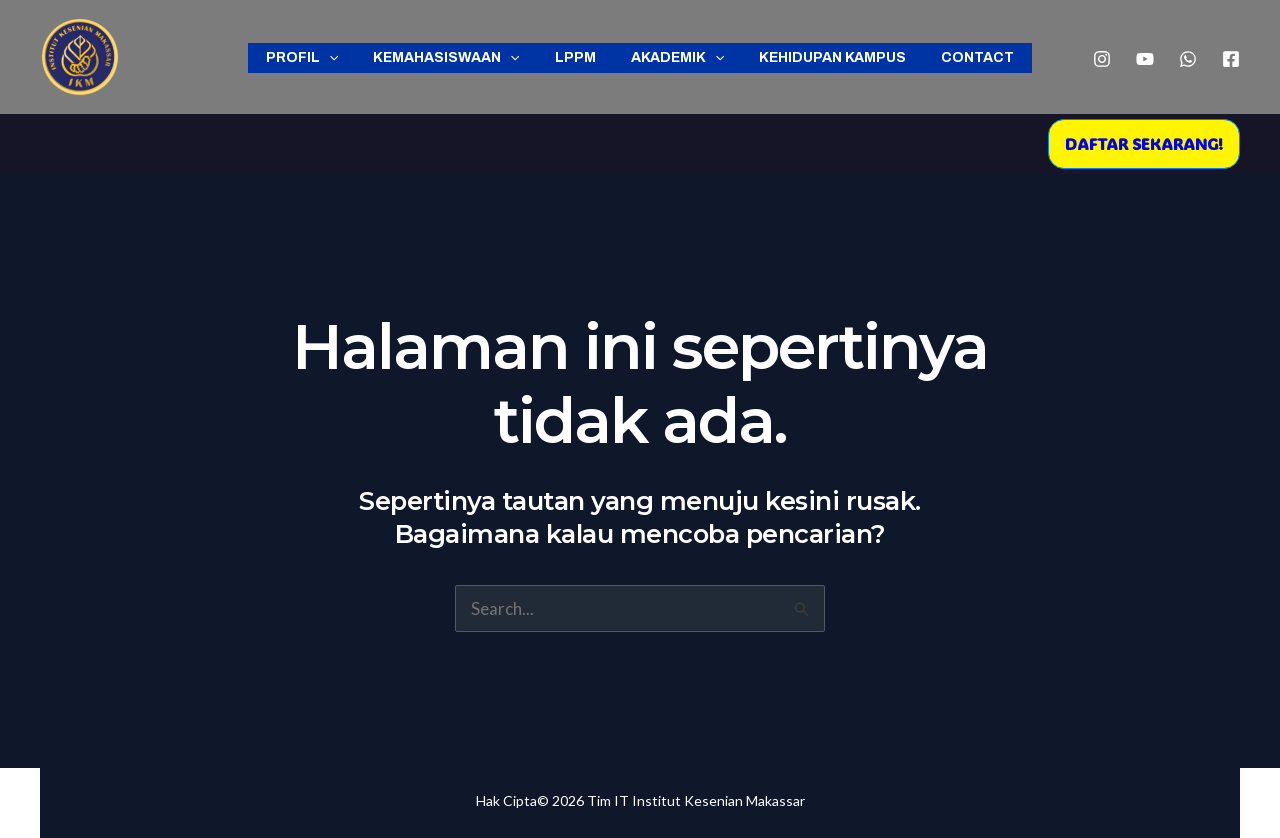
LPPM (578, 57)
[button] (1144, 144)
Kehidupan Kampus (822, 57)
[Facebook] (1231, 59)
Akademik (673, 58)
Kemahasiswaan (457, 58)
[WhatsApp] (1188, 59)
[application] (346, 58)
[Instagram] (1102, 59)
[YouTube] (1145, 59)
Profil (319, 58)
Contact (960, 57)
